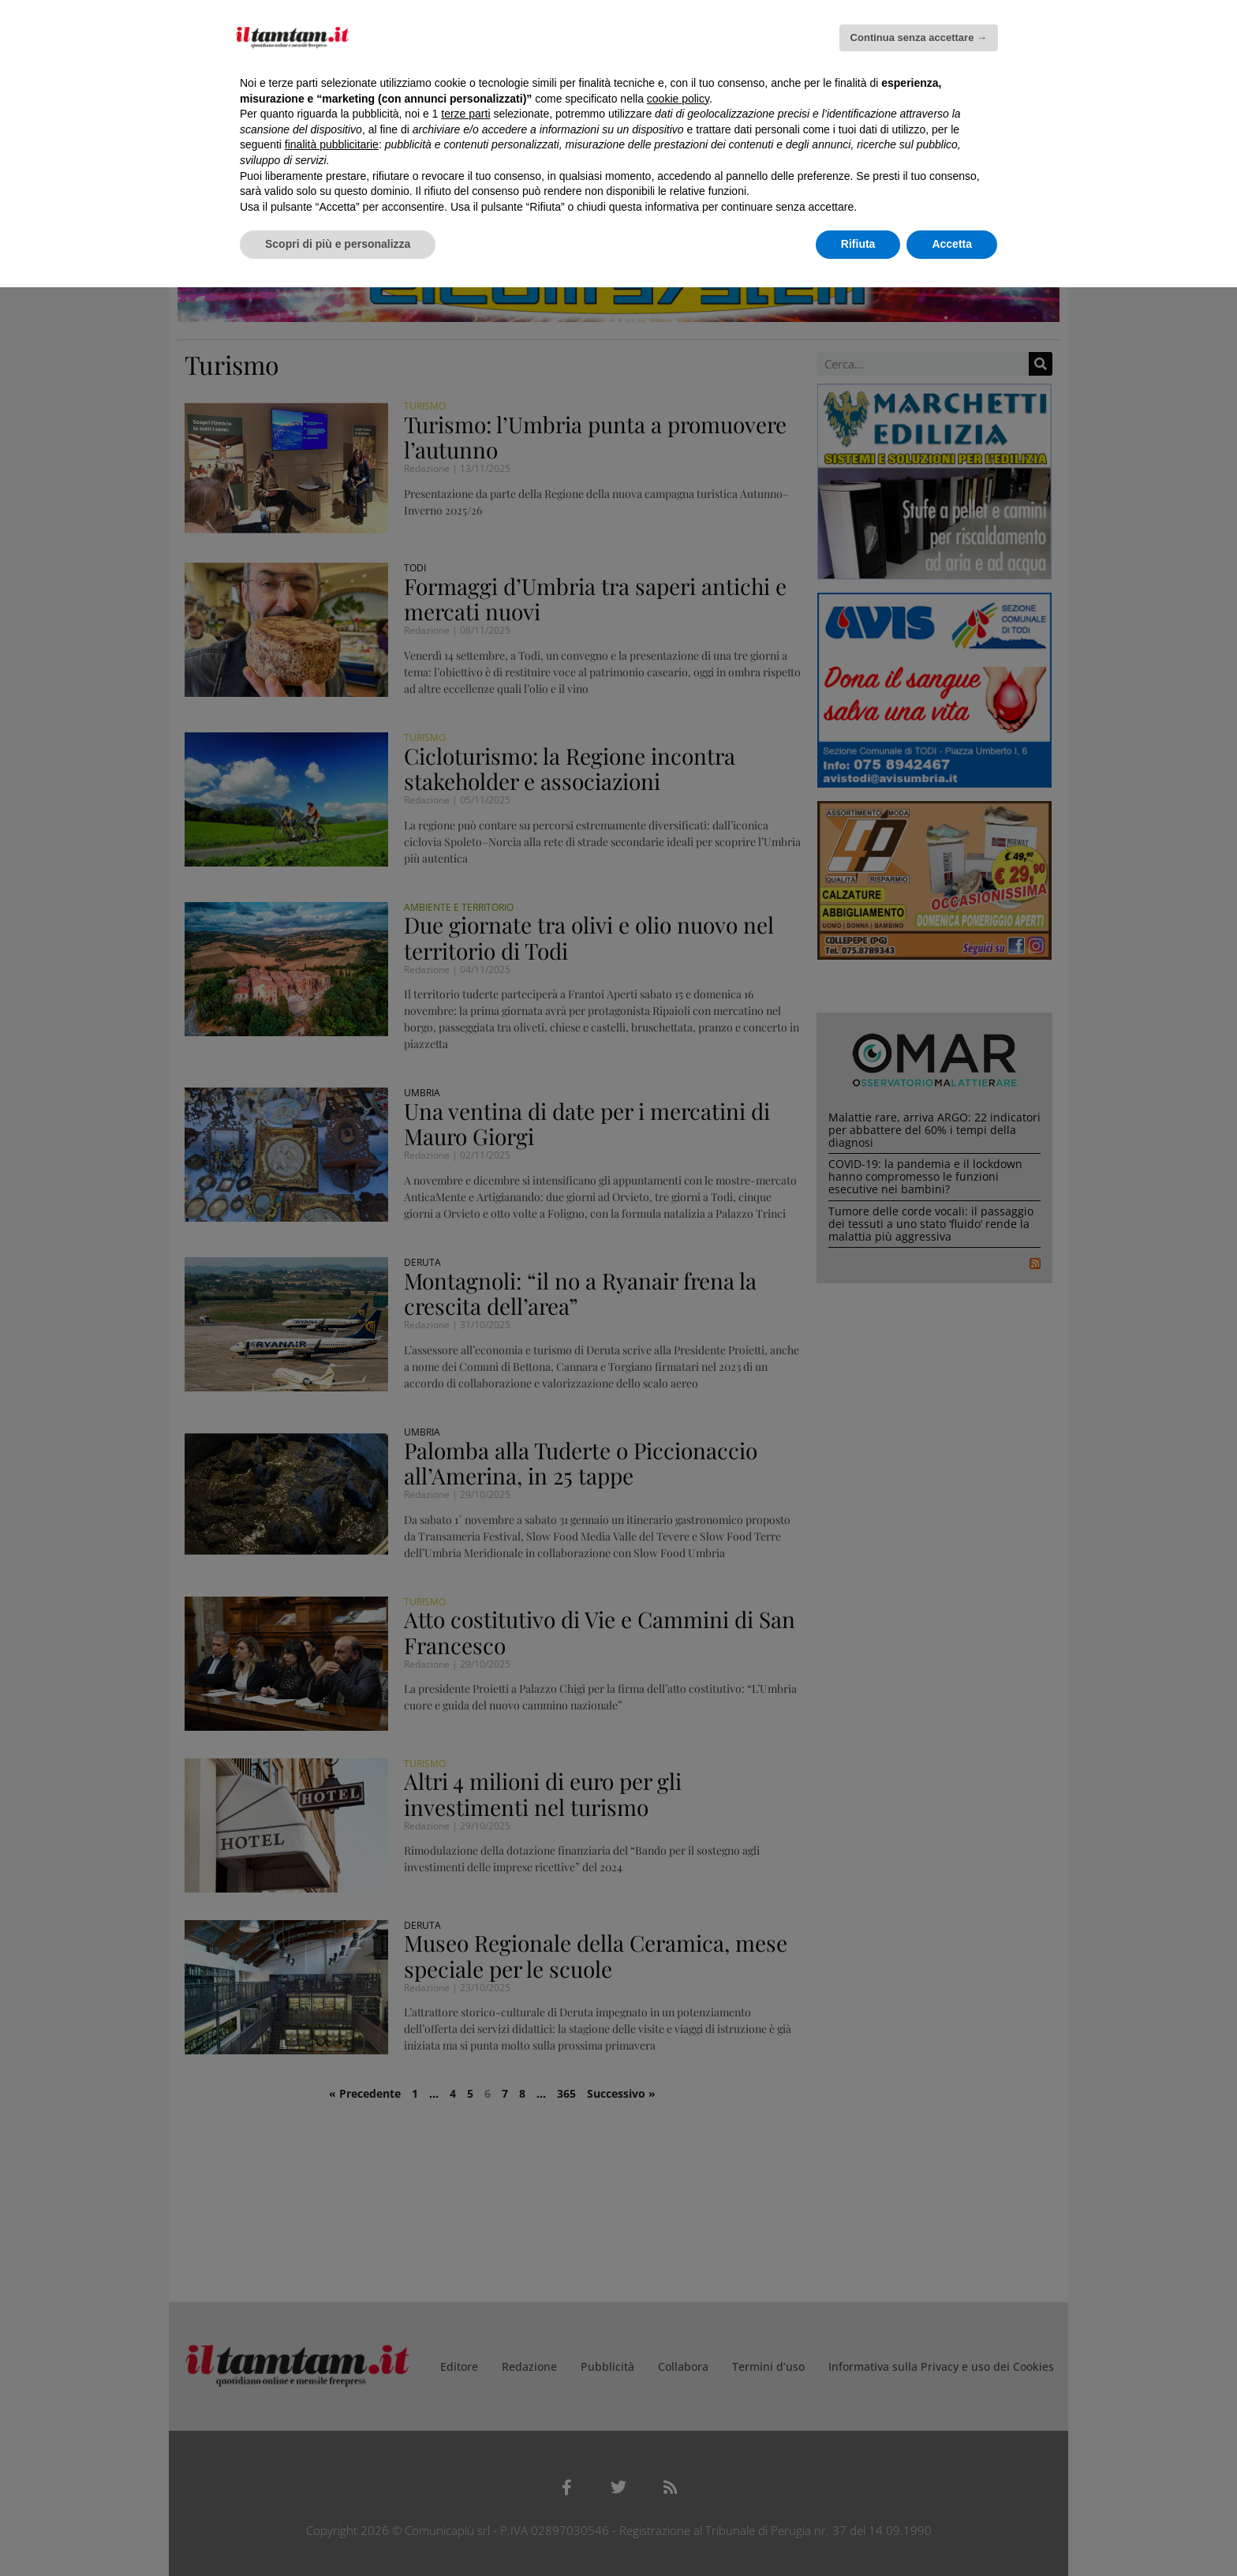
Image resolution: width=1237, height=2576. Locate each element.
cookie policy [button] (678, 98)
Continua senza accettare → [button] (918, 37)
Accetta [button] (952, 244)
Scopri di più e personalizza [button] (337, 244)
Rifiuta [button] (858, 244)
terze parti (465, 113)
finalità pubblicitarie (332, 144)
